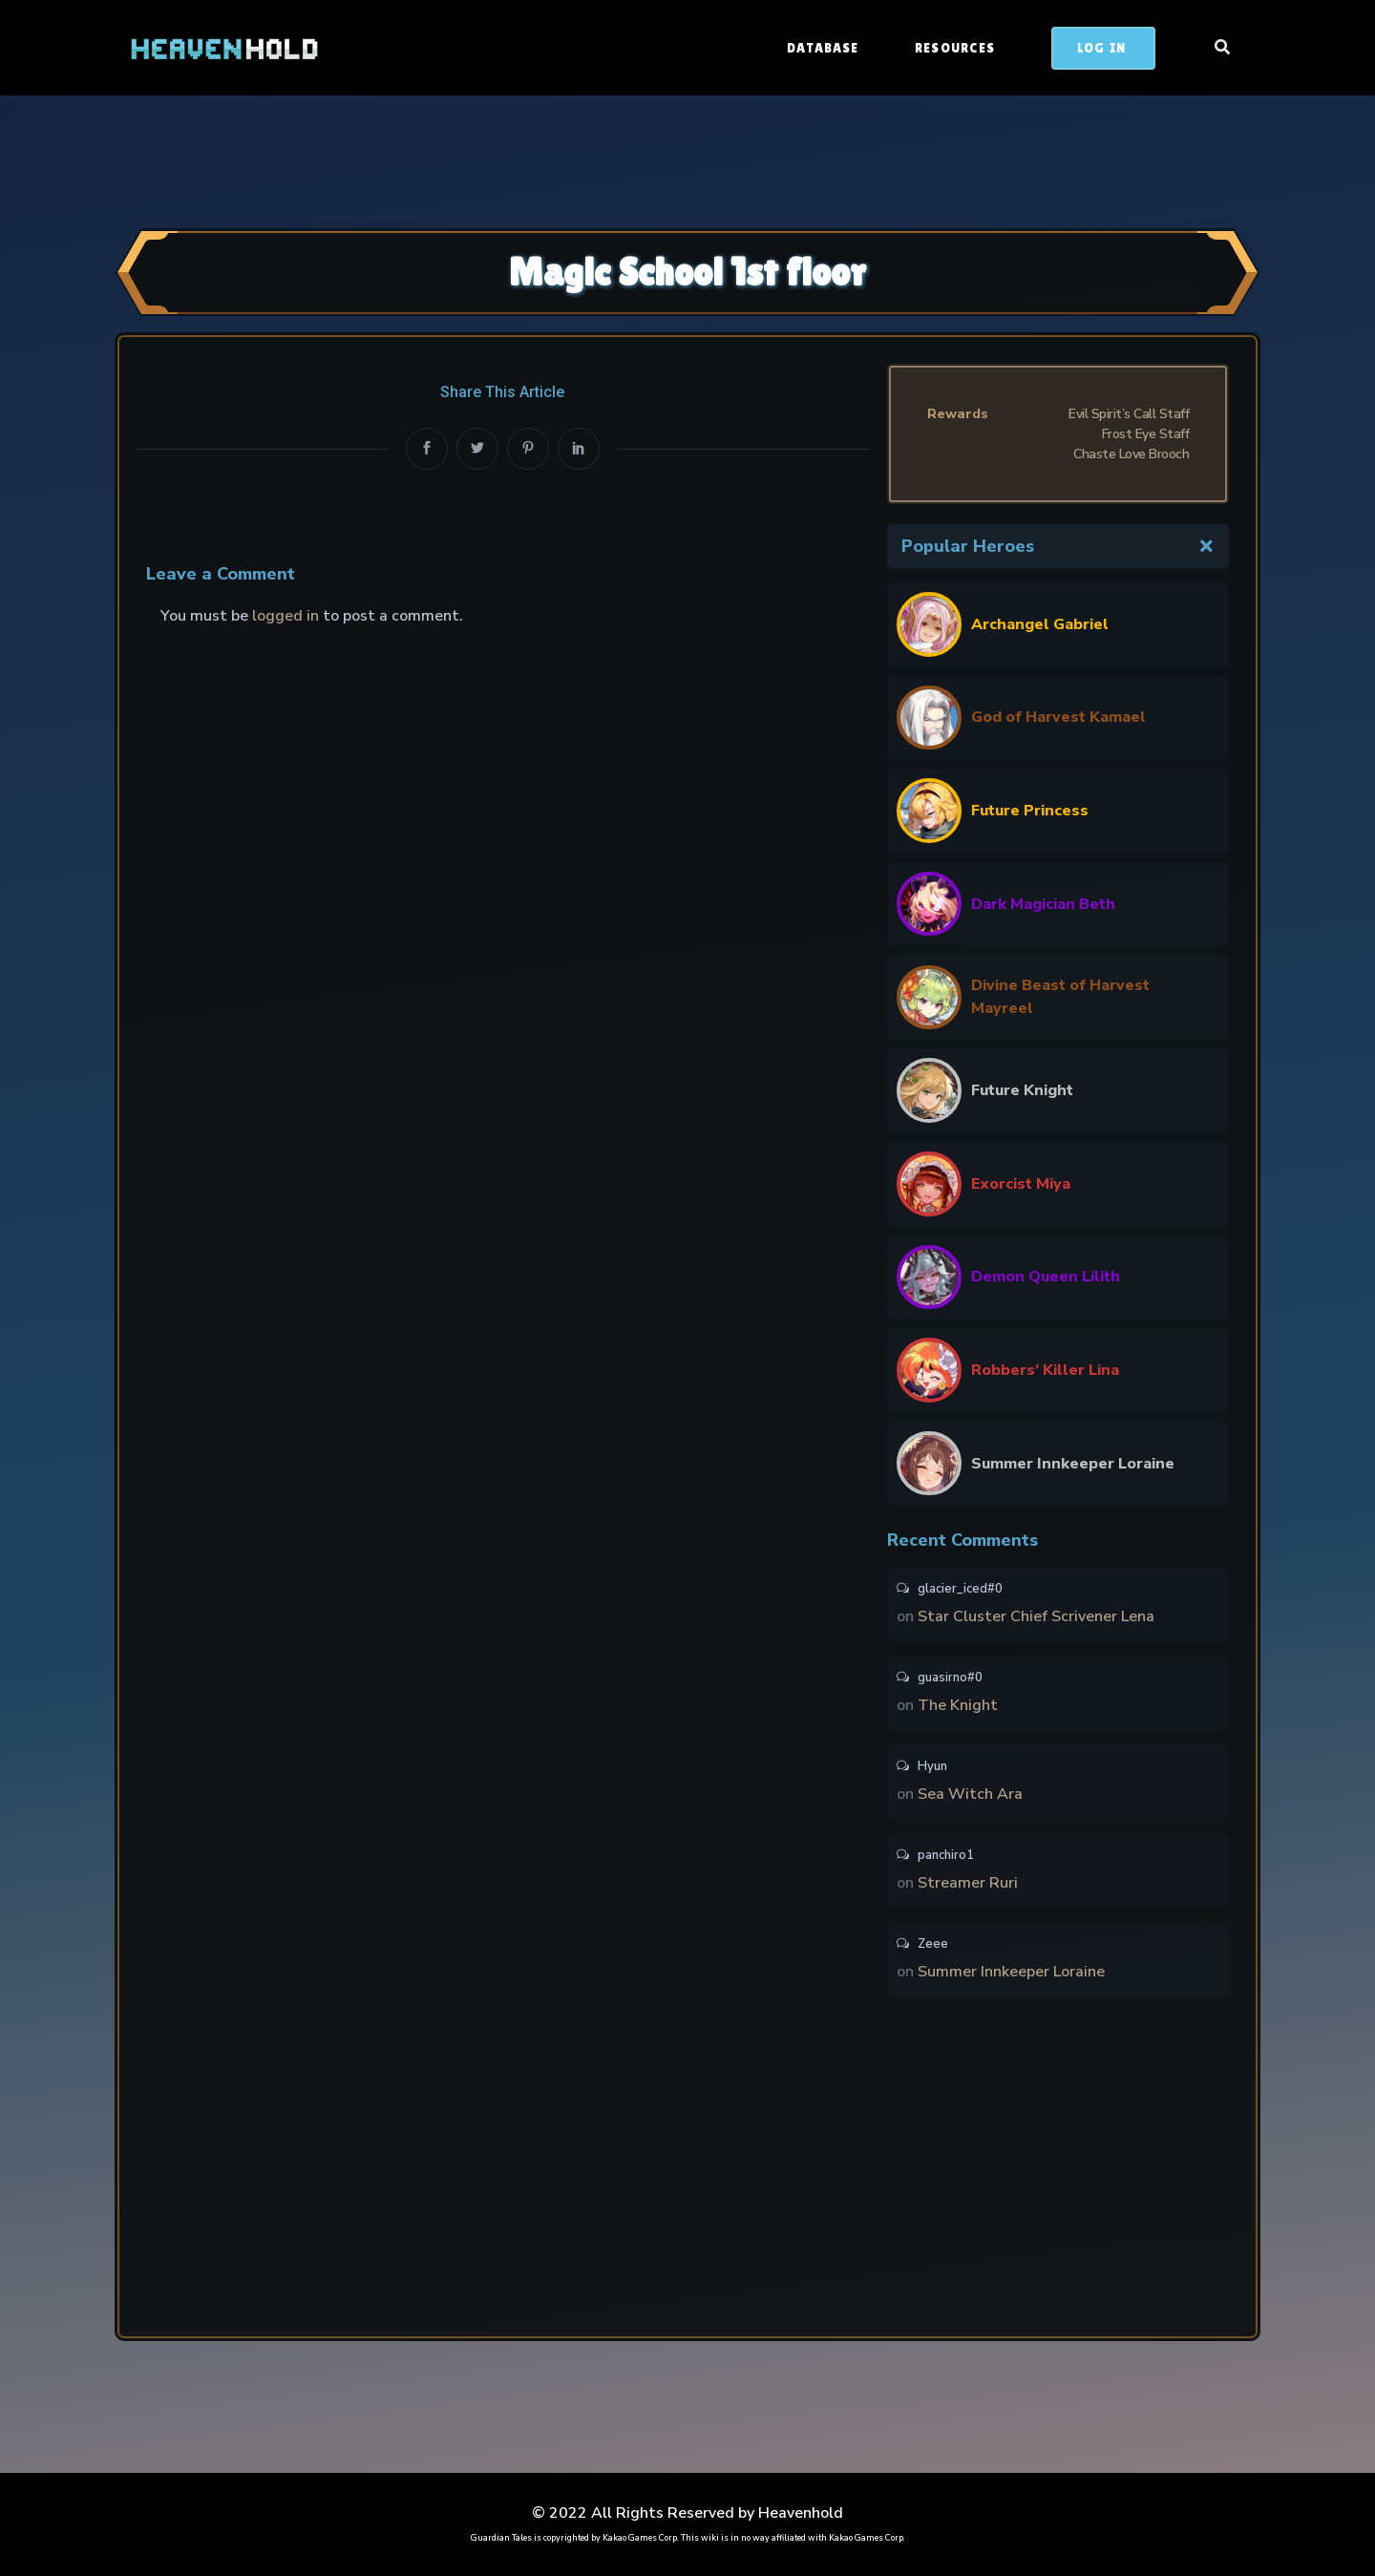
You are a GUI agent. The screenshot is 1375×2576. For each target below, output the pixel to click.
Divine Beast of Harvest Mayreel (1060, 997)
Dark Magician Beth (1043, 904)
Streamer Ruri (968, 1882)
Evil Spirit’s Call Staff (1128, 414)
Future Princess (1030, 810)
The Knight (958, 1705)
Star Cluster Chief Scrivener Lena (1036, 1616)
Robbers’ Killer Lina (1045, 1370)
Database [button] (824, 47)
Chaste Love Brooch (1131, 454)
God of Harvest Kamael (1058, 717)
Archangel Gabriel (1040, 624)
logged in (285, 615)
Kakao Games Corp (640, 2538)
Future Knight (1022, 1090)
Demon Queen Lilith (1045, 1276)
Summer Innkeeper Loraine (1072, 1463)
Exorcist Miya (1020, 1183)
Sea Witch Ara (970, 1794)
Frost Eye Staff (1146, 434)
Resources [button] (957, 47)
